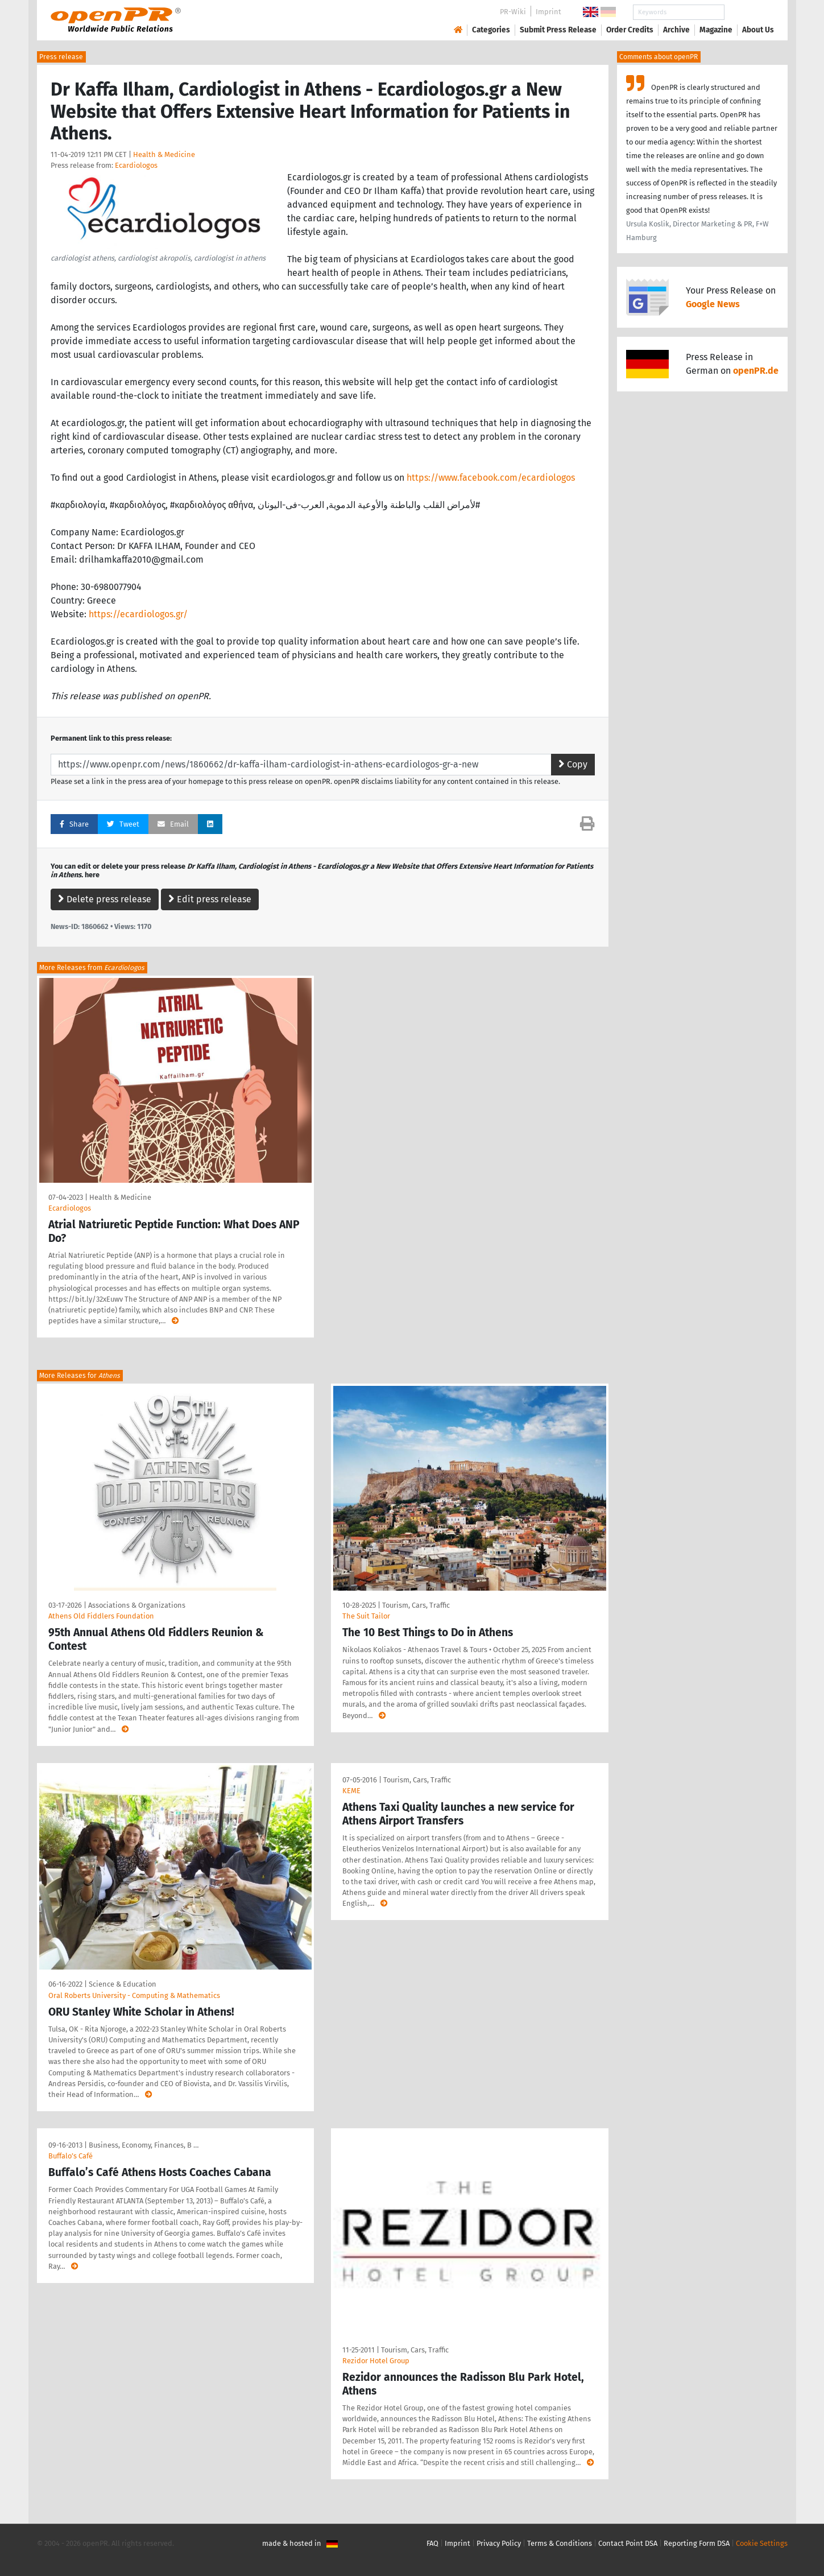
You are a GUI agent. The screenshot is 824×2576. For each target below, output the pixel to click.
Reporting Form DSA (697, 2543)
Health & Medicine (164, 154)
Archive (676, 30)
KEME (351, 1790)
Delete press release (104, 899)
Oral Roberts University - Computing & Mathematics (134, 1995)
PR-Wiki (513, 11)
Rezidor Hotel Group (375, 2360)
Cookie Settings (762, 2543)
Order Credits (629, 30)
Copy (572, 764)
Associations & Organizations (136, 1605)
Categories (491, 30)
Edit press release (209, 899)
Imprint (548, 11)
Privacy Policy (499, 2543)
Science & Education (122, 1984)
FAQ (432, 2543)
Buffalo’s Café (70, 2156)
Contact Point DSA (627, 2543)
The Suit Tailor (366, 1616)
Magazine (715, 30)
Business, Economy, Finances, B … (143, 2145)
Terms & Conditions (559, 2543)
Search (749, 12)
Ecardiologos (136, 165)
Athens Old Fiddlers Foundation (101, 1616)
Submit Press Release (558, 30)
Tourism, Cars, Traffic (416, 1605)
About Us (758, 30)
